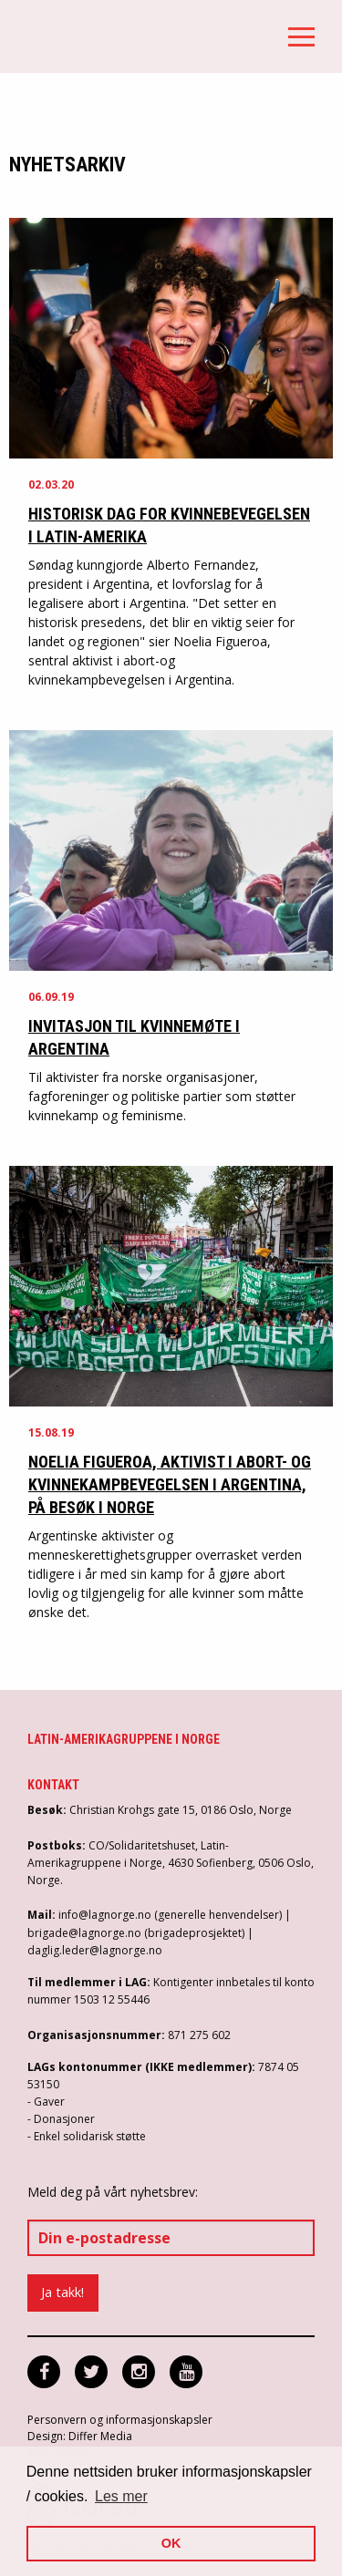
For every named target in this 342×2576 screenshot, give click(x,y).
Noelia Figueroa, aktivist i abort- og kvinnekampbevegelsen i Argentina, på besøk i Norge (169, 1484)
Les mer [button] (121, 2496)
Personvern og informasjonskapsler (119, 2419)
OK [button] (171, 2543)
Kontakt (53, 1784)
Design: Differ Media (79, 2436)
